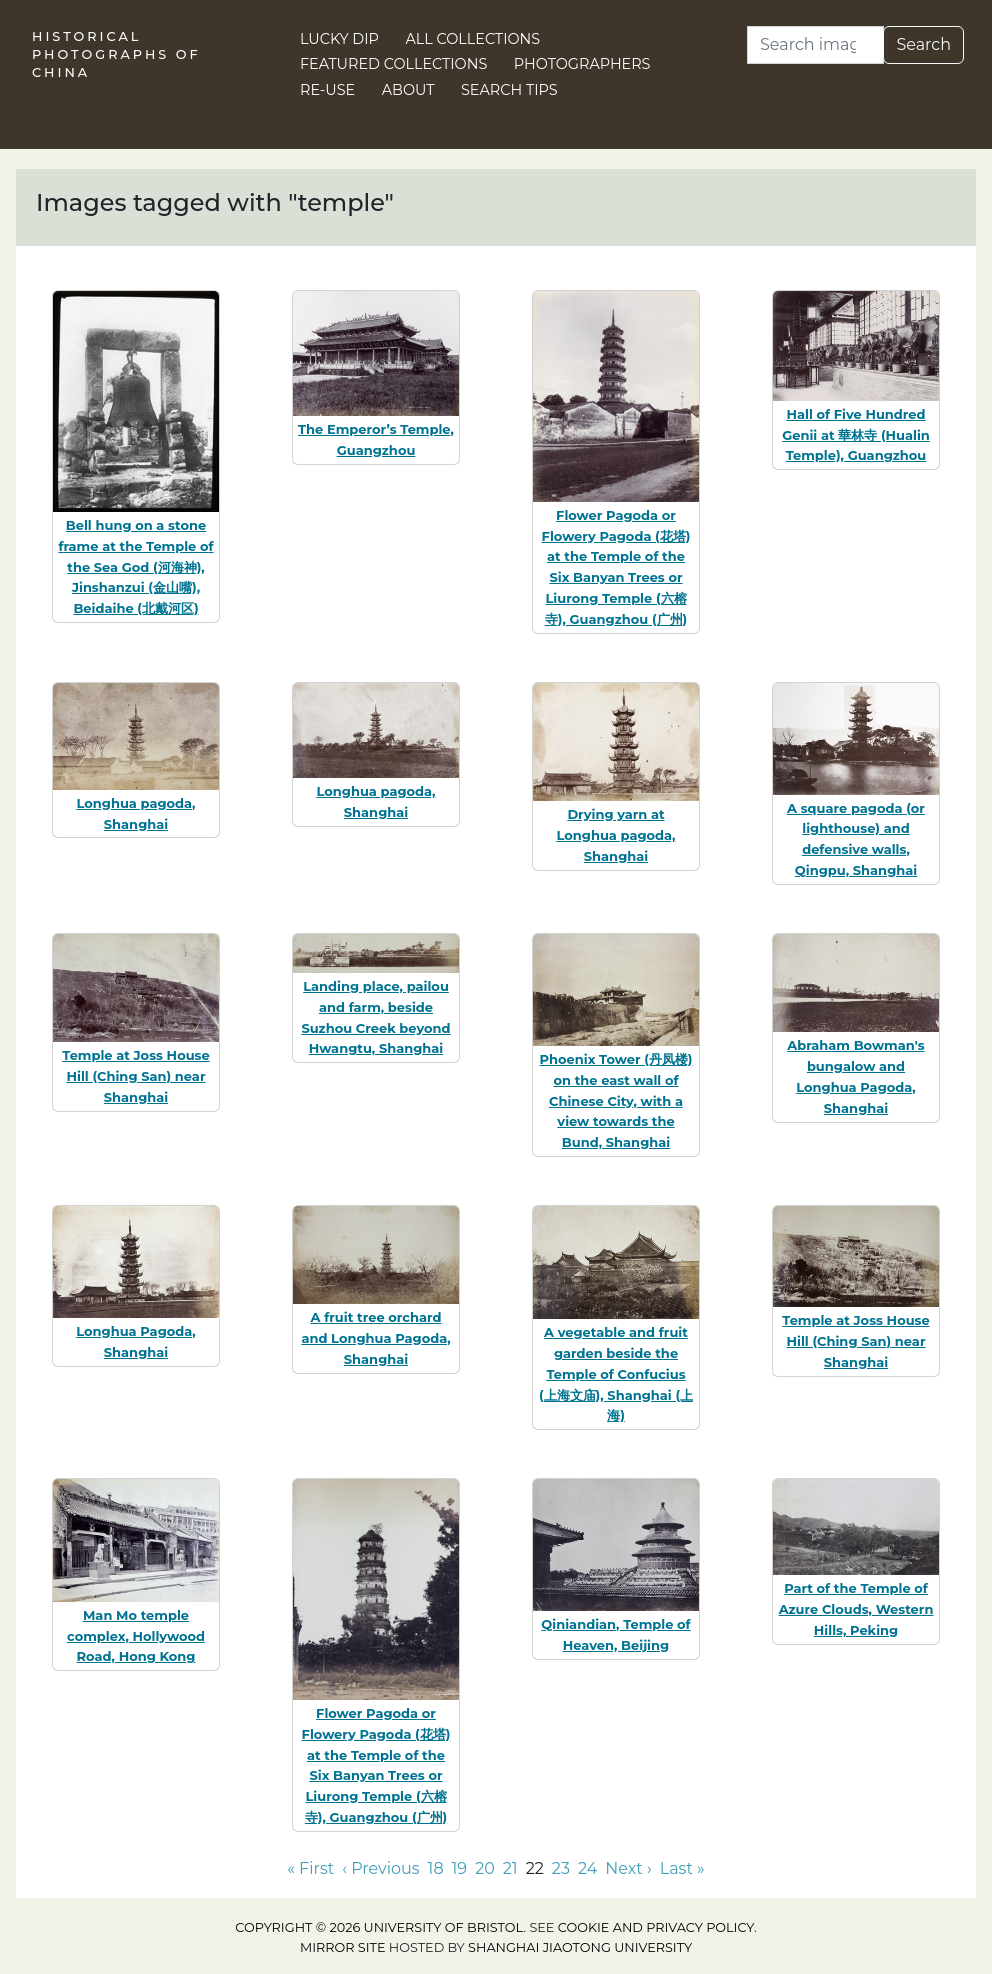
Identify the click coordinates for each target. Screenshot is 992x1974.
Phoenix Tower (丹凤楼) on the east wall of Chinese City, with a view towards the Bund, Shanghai (616, 1100)
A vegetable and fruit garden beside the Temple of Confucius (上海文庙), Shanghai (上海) (616, 1373)
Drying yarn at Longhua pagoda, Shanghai (615, 835)
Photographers (582, 64)
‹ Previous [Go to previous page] (380, 1868)
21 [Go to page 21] (510, 1868)
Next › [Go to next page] (628, 1868)
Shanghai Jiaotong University (580, 1947)
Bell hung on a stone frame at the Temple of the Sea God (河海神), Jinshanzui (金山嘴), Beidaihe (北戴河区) (135, 566)
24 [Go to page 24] (587, 1868)
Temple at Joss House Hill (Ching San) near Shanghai (135, 1076)
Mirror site (343, 1947)
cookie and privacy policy (656, 1927)
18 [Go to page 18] (436, 1868)
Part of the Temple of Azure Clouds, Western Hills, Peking (856, 1609)
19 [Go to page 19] (460, 1868)
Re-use (327, 90)
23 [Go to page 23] (561, 1868)
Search (923, 44)
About (408, 90)
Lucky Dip (339, 39)
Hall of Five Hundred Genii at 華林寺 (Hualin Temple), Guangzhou (856, 435)
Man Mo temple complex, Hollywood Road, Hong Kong (136, 1636)
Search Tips (509, 90)
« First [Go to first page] (310, 1868)
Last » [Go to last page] (682, 1868)
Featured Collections (393, 64)
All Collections (473, 39)
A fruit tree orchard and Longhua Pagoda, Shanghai (375, 1338)
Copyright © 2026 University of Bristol (379, 1927)
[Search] (815, 45)
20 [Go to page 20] (485, 1868)
